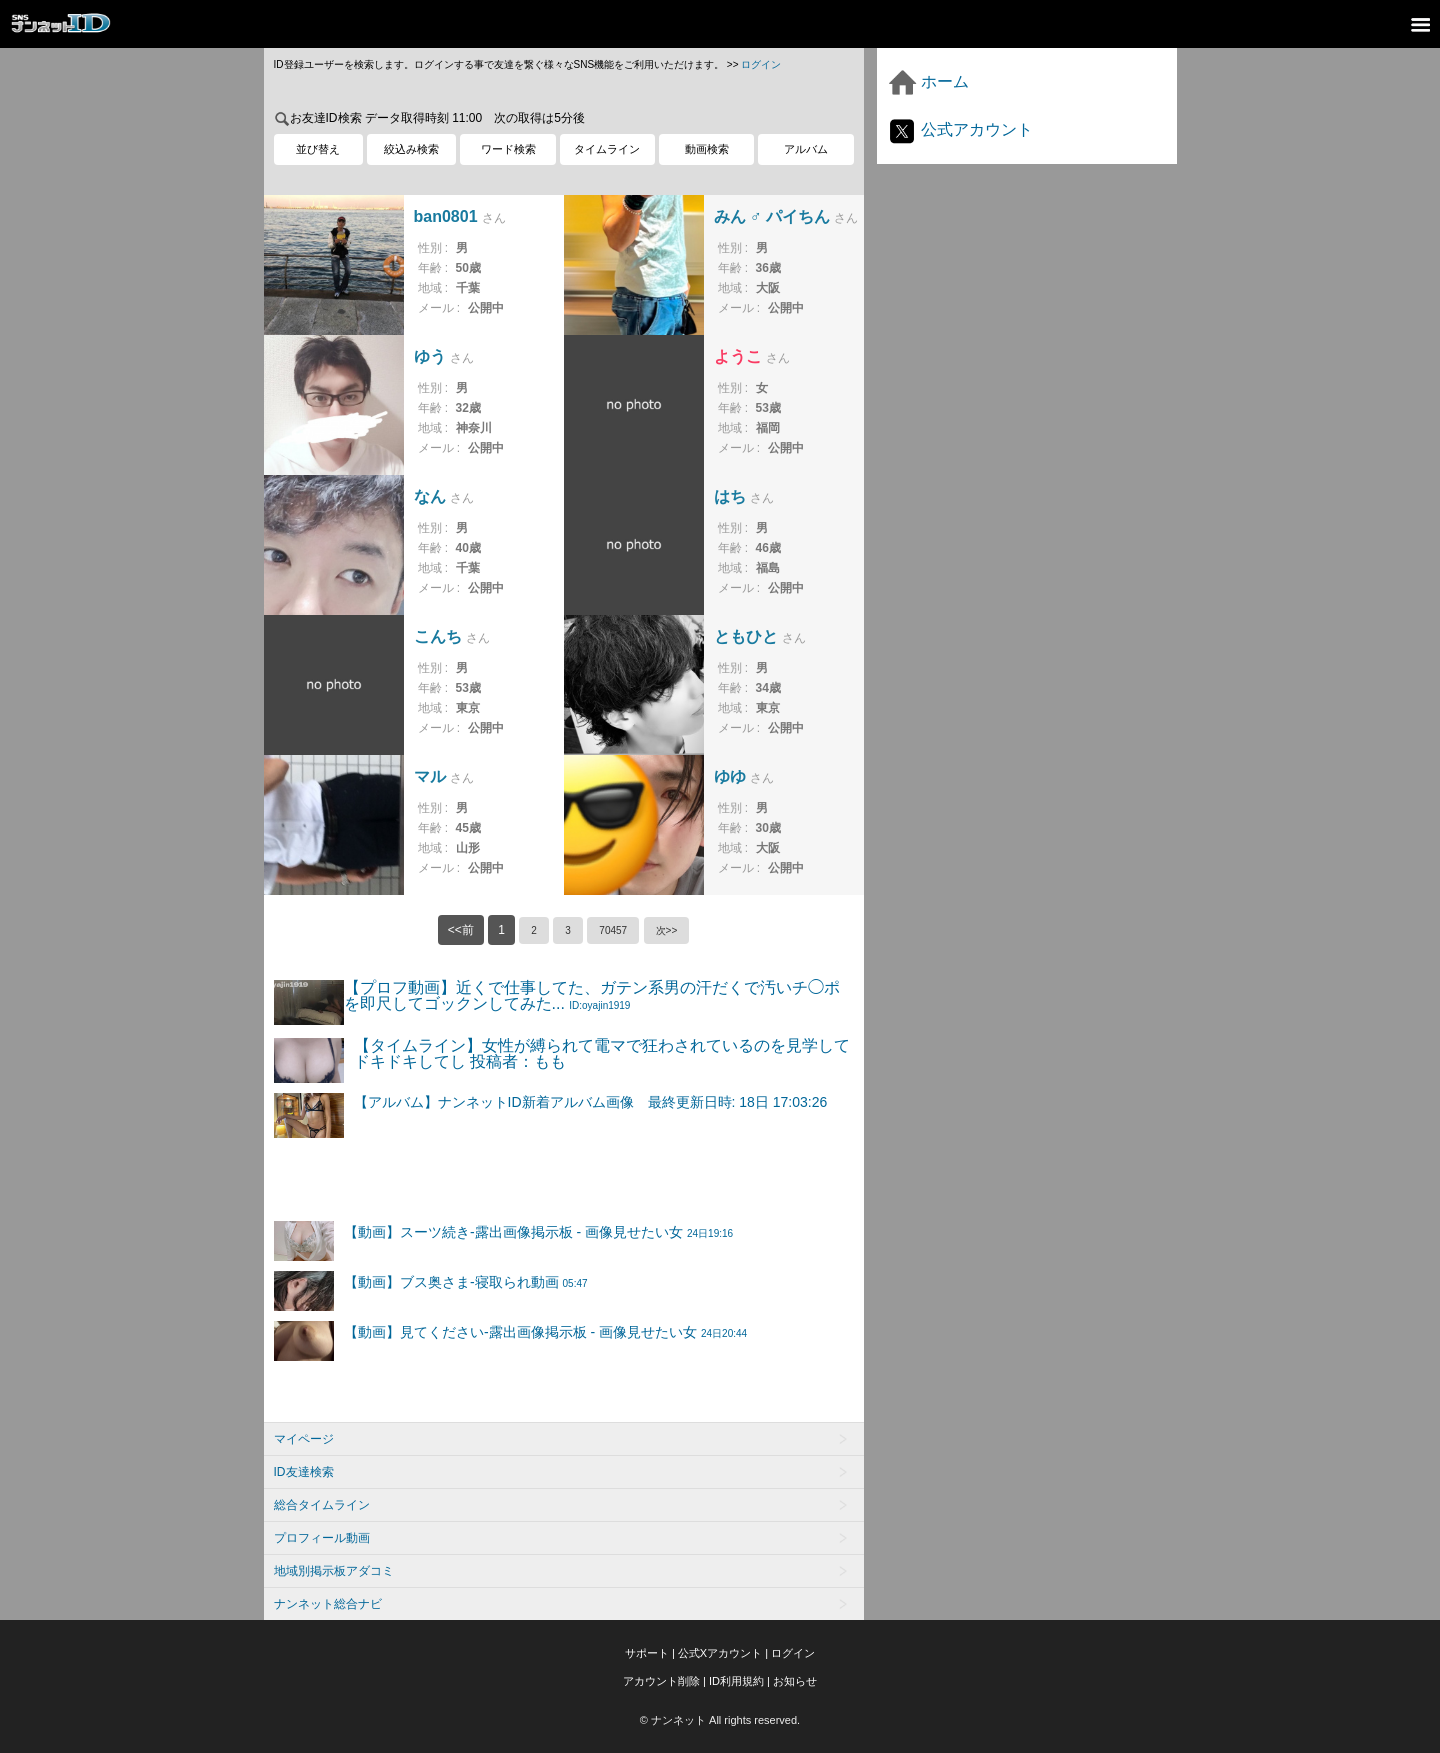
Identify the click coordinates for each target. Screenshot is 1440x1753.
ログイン (761, 64)
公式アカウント (960, 129)
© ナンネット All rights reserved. (720, 1720)
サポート (647, 1653)
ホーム (928, 81)
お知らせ (795, 1681)
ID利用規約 (736, 1681)
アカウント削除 (661, 1681)
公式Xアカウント (720, 1653)
